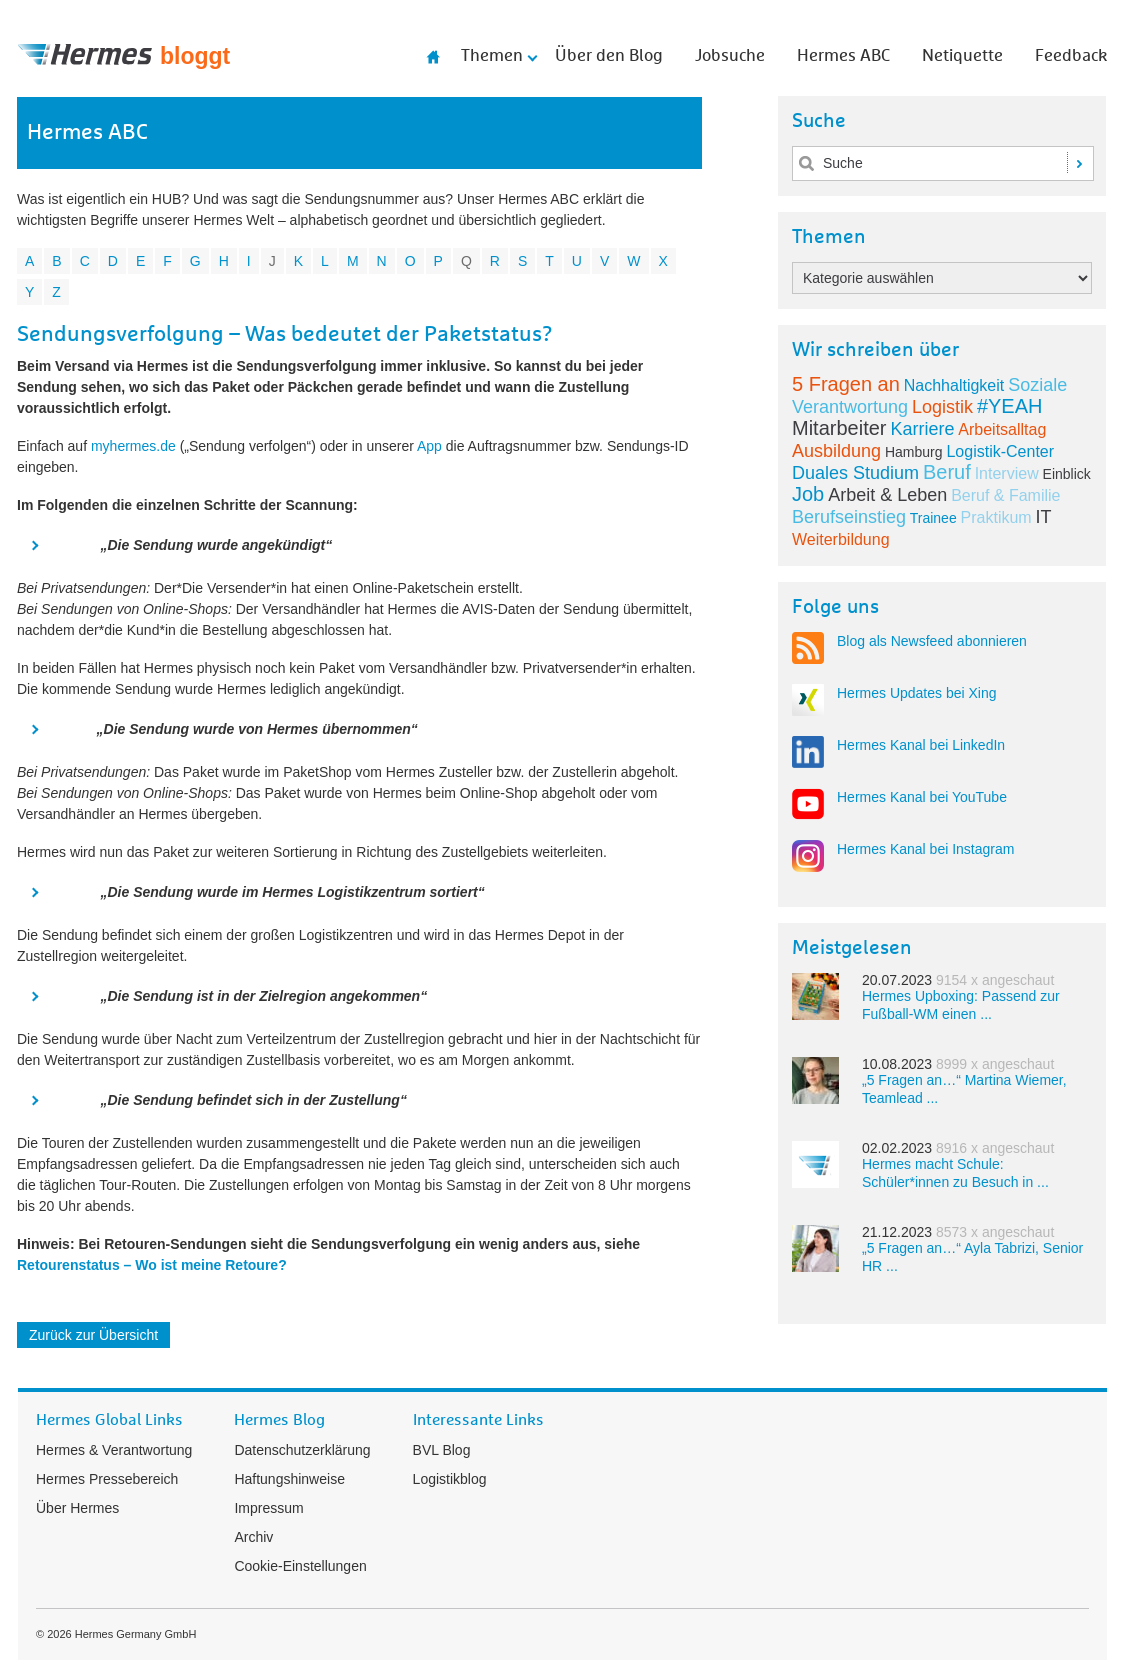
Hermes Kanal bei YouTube (922, 797)
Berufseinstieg (849, 517)
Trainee (933, 518)
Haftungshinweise (289, 1479)
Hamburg (914, 452)
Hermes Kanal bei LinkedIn (921, 745)
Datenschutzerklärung (302, 1450)
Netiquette (962, 56)
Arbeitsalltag (1002, 429)
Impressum (268, 1508)
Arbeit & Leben (887, 495)
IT (1044, 517)
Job (808, 494)
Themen (492, 56)
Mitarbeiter (839, 428)
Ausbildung (836, 451)
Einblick (1067, 474)
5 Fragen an (846, 384)
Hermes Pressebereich (107, 1479)
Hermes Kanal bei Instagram (925, 849)
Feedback (1071, 56)
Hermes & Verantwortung (114, 1450)
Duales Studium (855, 473)
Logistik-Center (1000, 451)
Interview (1007, 473)
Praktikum (996, 517)
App (429, 446)
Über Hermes (77, 1508)
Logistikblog (450, 1479)
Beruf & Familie (1005, 495)
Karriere (922, 429)
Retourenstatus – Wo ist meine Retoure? (152, 1265)
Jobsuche (730, 56)
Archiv (253, 1537)
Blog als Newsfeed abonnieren (932, 641)
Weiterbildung (841, 539)
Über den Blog (609, 56)
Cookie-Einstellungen (300, 1566)
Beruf (947, 472)
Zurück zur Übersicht (93, 1335)
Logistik (942, 407)
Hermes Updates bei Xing (917, 693)
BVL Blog (442, 1450)
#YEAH (1010, 406)
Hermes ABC (843, 56)
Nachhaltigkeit (954, 385)
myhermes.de (133, 446)
